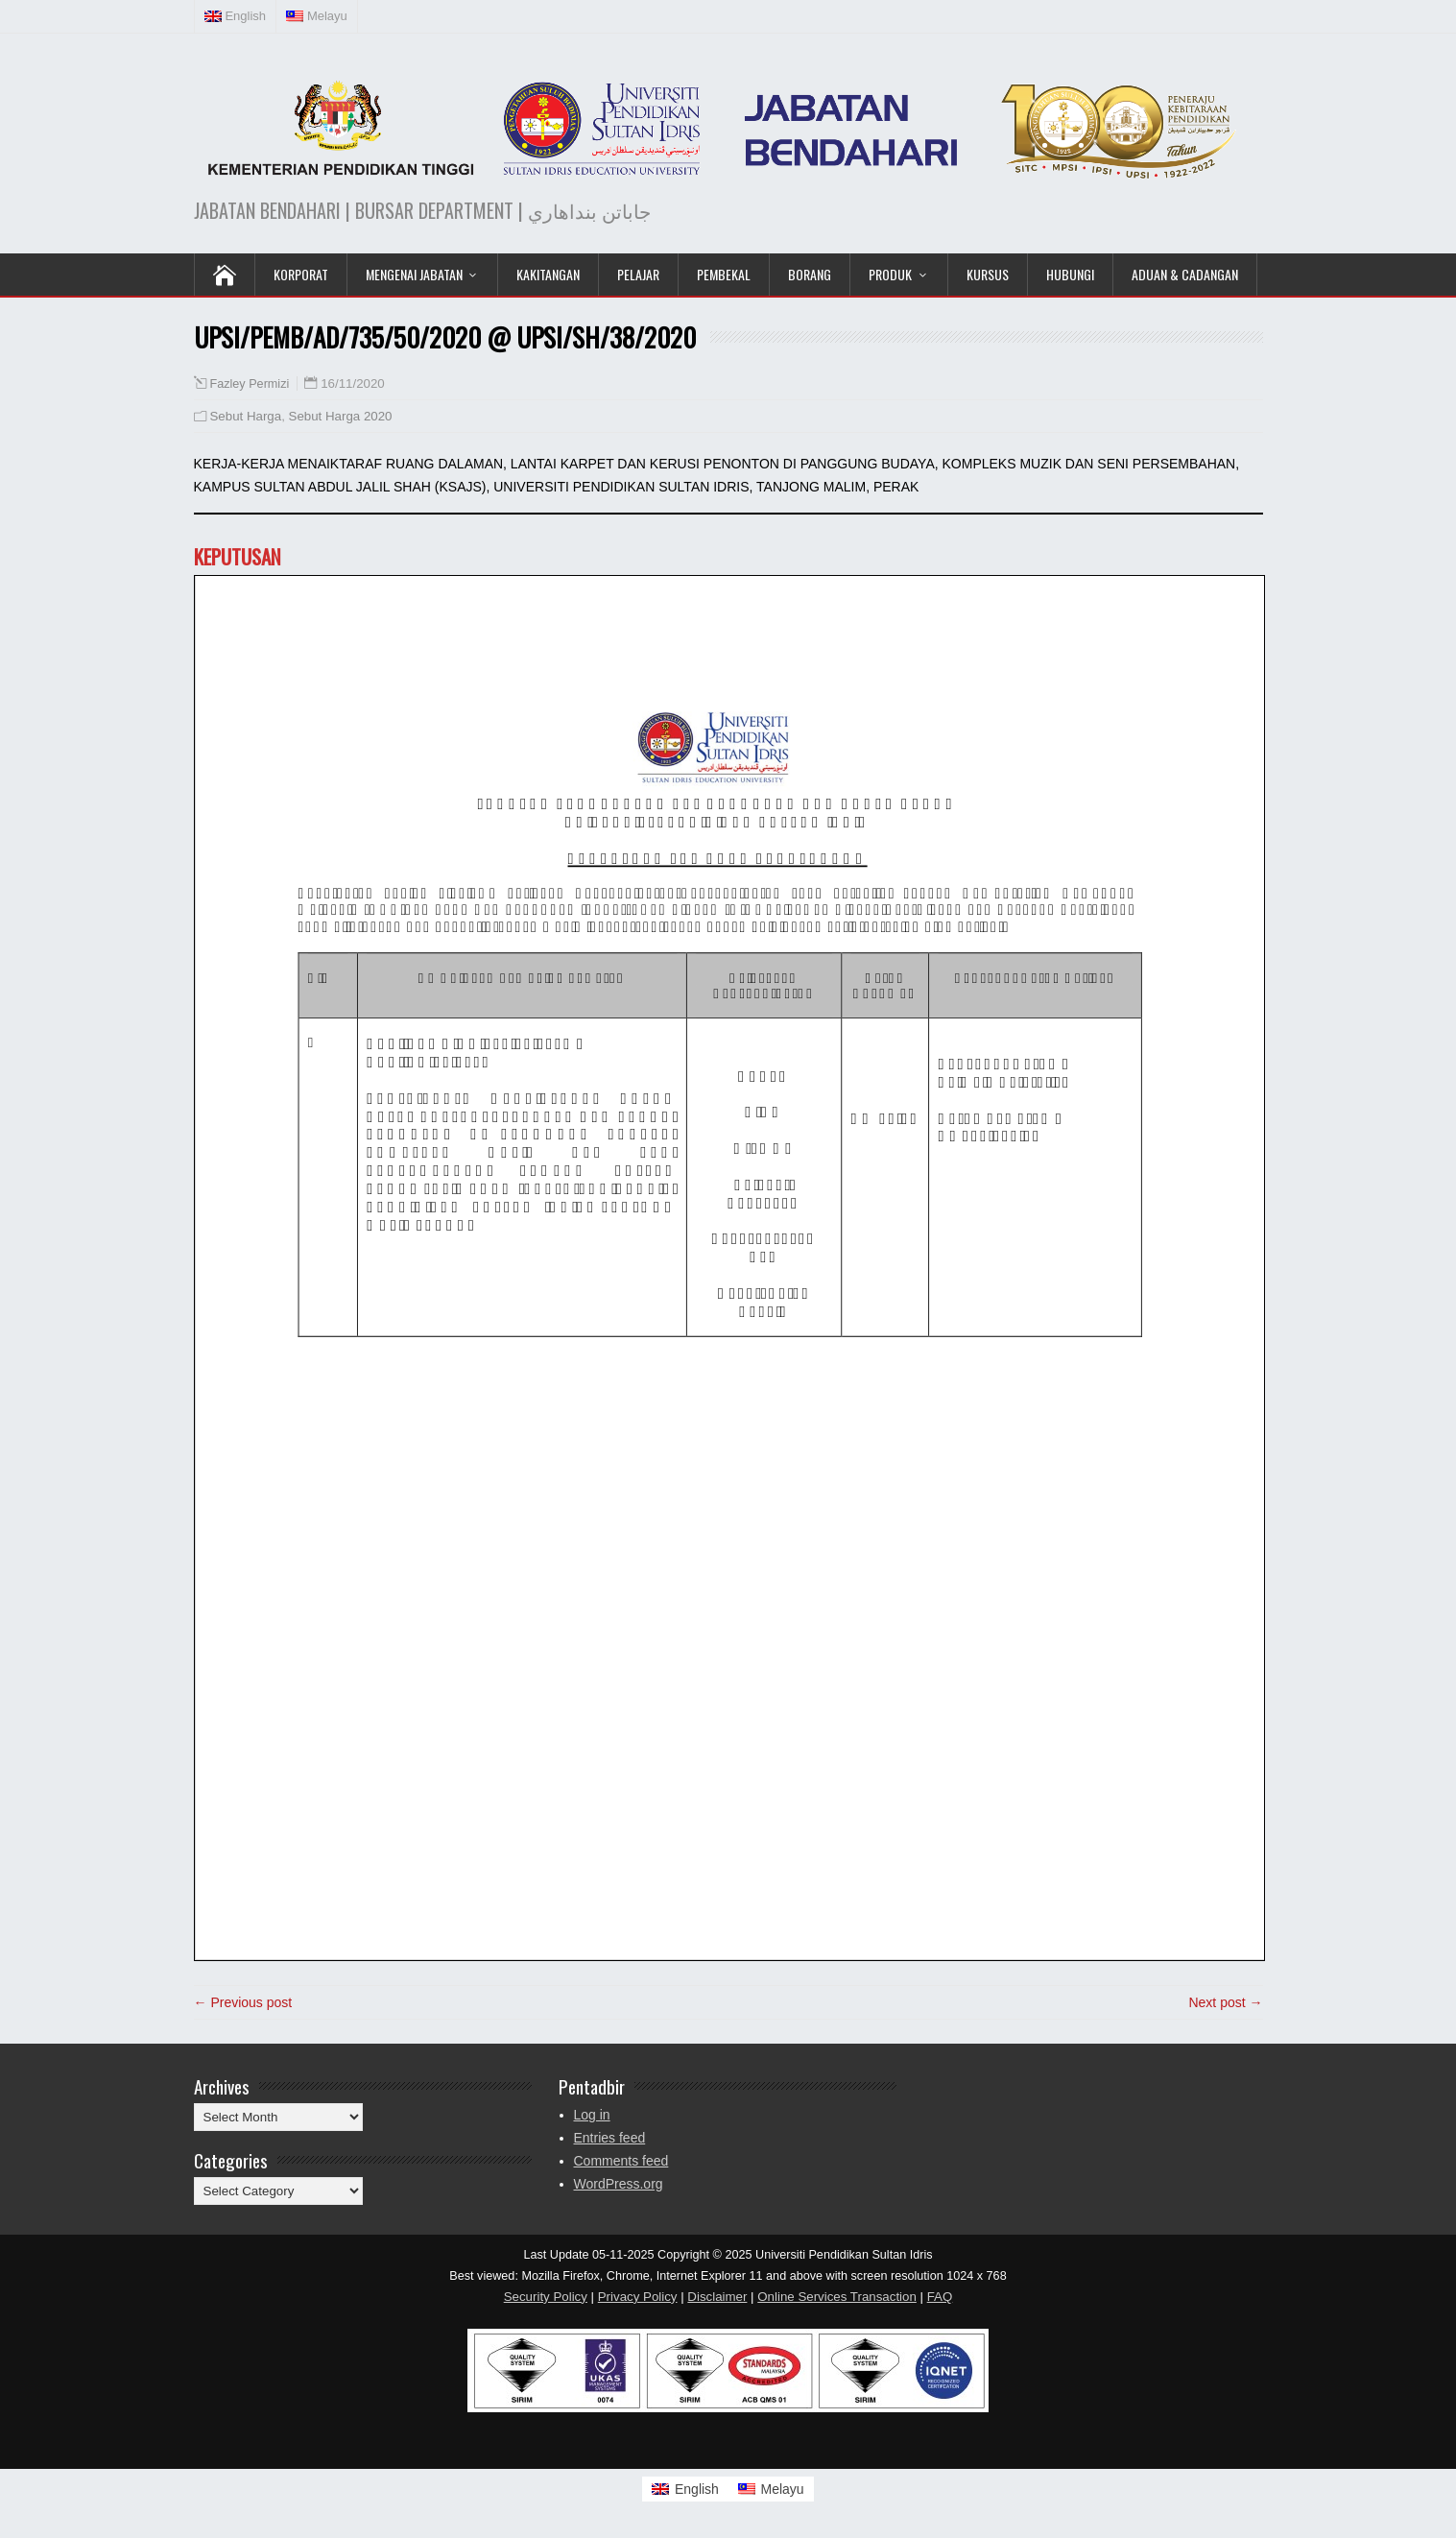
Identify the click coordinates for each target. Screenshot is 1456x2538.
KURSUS (988, 274)
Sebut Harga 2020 (341, 416)
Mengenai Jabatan (414, 274)
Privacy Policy (638, 2296)
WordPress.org (618, 2183)
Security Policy (545, 2296)
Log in (592, 2114)
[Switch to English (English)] (236, 16)
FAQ (940, 2296)
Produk (890, 274)
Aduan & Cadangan (1185, 274)
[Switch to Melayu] (771, 2489)
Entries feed (610, 2137)
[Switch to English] (685, 2489)
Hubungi (1070, 274)
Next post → (1225, 2002)
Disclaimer (717, 2296)
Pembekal (724, 274)
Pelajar (638, 274)
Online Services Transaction (837, 2296)
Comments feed (621, 2160)
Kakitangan (548, 274)
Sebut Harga (246, 416)
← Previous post (243, 2002)
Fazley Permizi (250, 384)
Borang (809, 274)
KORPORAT (301, 274)
